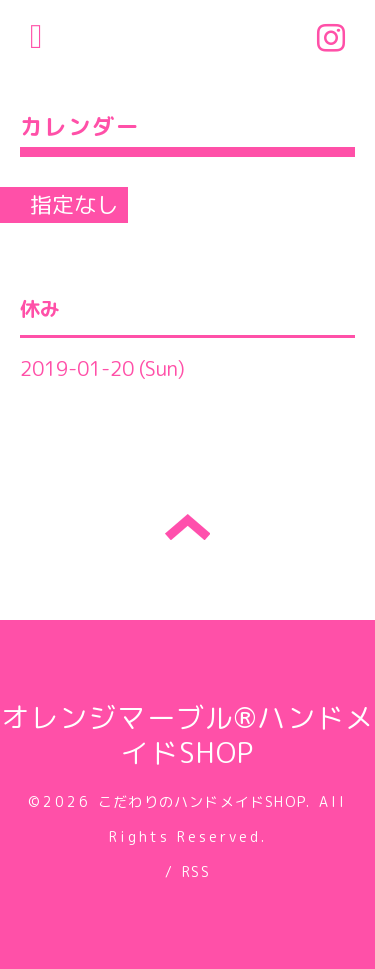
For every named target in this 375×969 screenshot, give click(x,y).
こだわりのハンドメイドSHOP (202, 801)
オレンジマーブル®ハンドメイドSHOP (188, 735)
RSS (196, 871)
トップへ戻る (187, 527)
